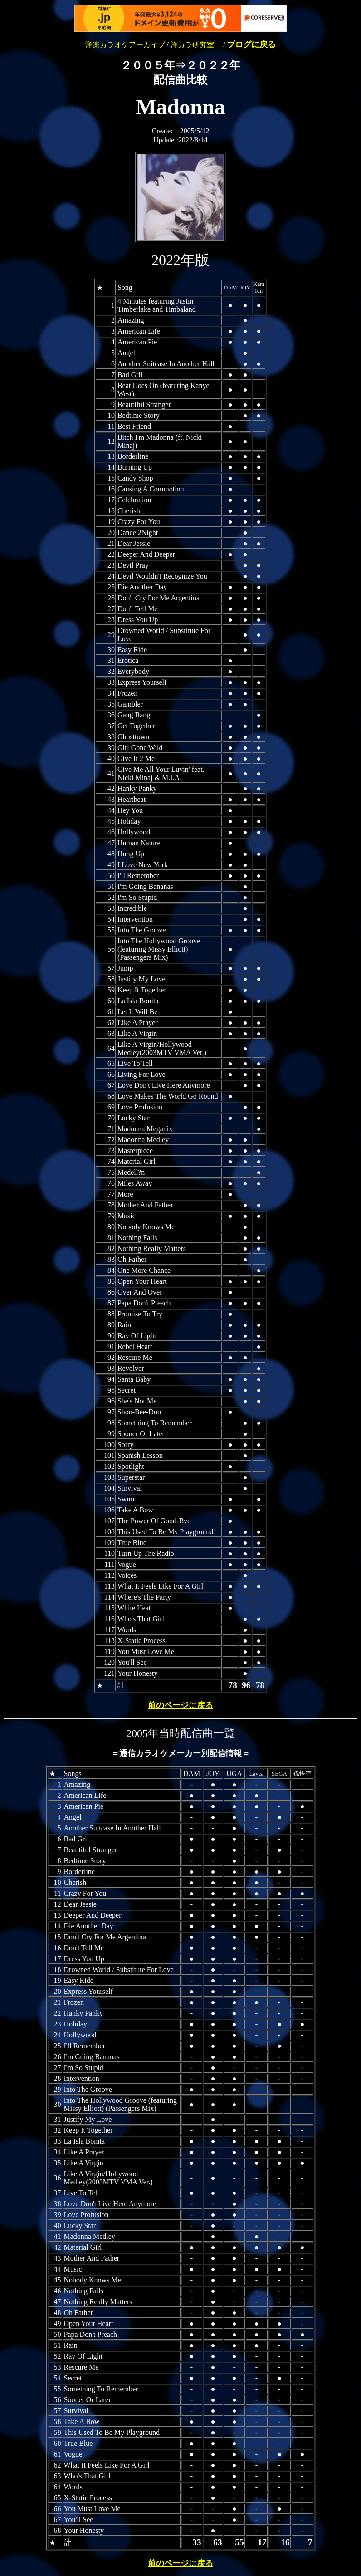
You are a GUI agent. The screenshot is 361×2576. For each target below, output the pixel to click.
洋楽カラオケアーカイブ (125, 45)
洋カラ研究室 (192, 45)
